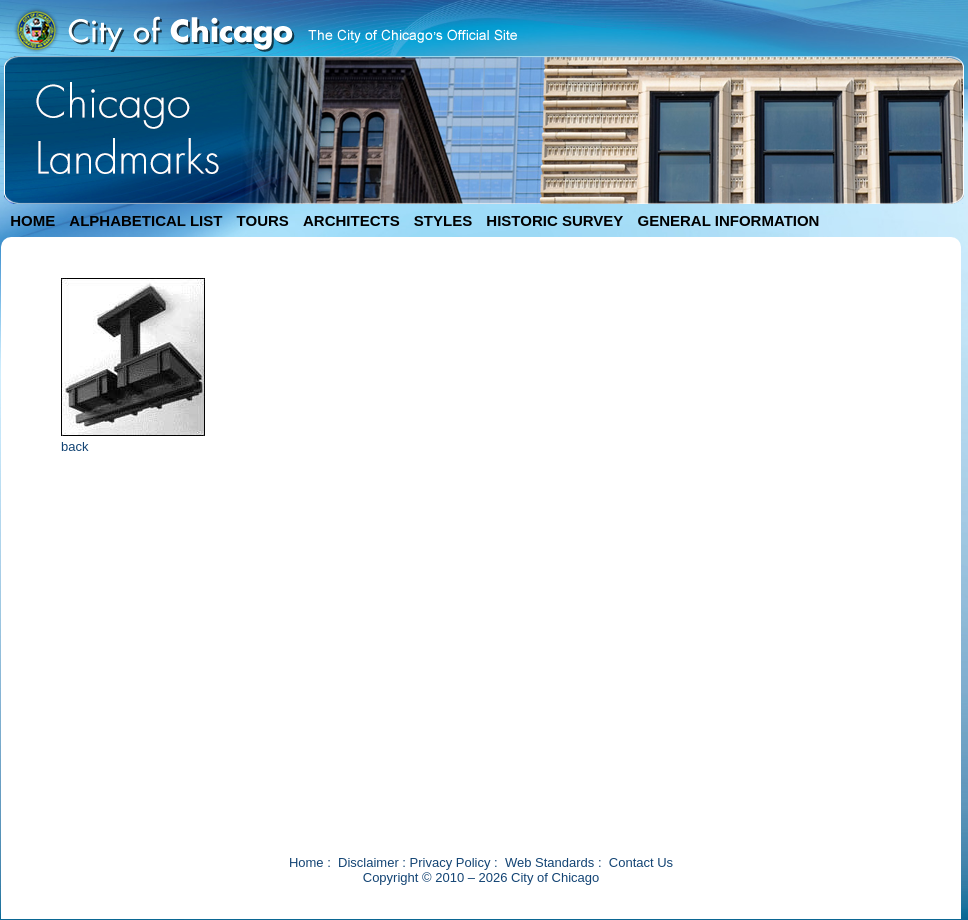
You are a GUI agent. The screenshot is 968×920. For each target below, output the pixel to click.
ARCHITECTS (351, 220)
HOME (32, 220)
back (74, 446)
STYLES (443, 220)
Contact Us (641, 862)
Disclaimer (368, 862)
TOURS (263, 220)
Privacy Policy (450, 862)
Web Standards (549, 862)
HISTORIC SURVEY (554, 220)
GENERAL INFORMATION (729, 220)
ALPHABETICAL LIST (145, 220)
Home (306, 862)
